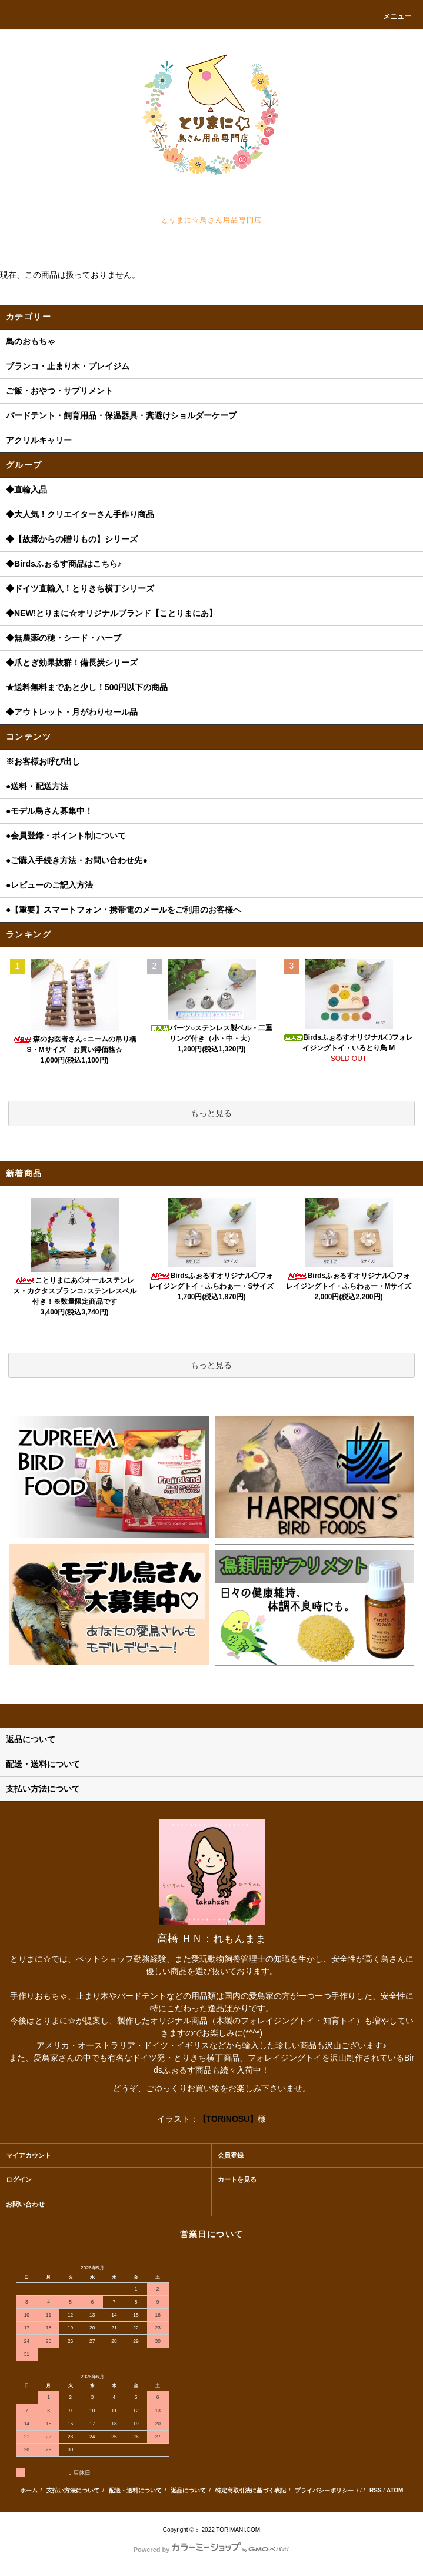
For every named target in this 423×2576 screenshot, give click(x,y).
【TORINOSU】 (228, 2119)
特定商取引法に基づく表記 (250, 2490)
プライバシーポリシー (324, 2490)
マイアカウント (28, 2155)
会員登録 (231, 2155)
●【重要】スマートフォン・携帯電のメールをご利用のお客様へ (123, 909)
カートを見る (237, 2179)
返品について (188, 2490)
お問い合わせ (25, 2204)
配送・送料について (135, 2490)
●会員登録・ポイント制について (66, 835)
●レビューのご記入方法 (49, 885)
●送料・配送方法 (37, 786)
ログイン (19, 2179)
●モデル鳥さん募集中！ (49, 811)
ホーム (29, 2490)
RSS (375, 2490)
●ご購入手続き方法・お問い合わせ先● (77, 860)
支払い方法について (72, 2490)
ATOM (395, 2490)
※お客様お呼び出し (43, 761)
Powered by (212, 2549)
